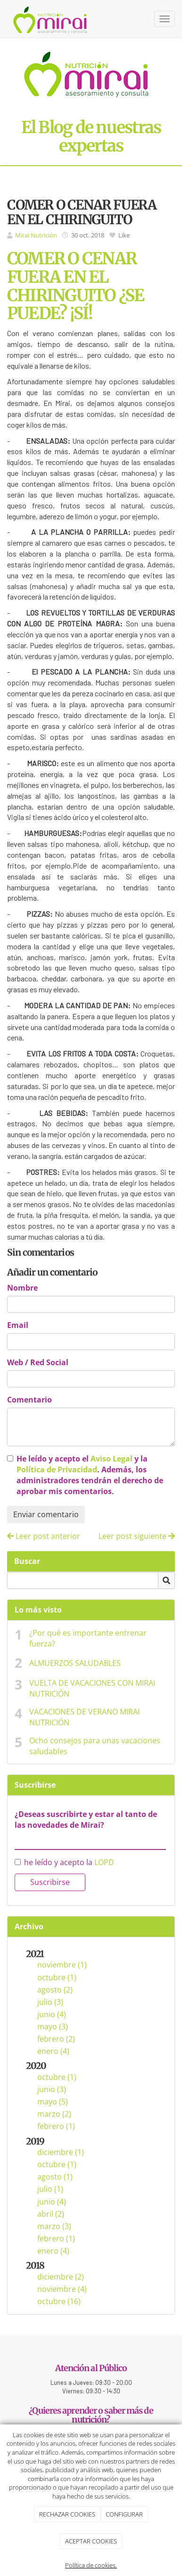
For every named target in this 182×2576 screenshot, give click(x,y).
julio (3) (50, 2002)
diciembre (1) (60, 2152)
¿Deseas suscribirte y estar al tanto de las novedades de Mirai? (86, 1819)
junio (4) (51, 2014)
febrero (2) (56, 2039)
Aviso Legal (111, 1458)
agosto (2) (55, 1990)
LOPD (104, 1862)
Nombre (22, 1288)
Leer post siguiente (137, 1536)
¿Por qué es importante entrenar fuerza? (88, 1638)
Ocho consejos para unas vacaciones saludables (94, 1746)
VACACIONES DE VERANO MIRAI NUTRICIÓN (84, 1717)
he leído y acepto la (64, 1862)
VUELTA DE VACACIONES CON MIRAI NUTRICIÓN (92, 1688)
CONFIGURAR (124, 2514)
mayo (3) (52, 2026)
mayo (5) (52, 2101)
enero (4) (53, 2051)
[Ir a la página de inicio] (50, 19)
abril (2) (50, 2214)
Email (17, 1325)
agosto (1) (55, 2176)
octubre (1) (56, 1977)
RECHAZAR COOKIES (67, 2514)
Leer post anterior (43, 1536)
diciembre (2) (60, 2277)
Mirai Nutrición (36, 235)
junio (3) (51, 2089)
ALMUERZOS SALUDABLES (75, 1663)
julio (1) (50, 2189)
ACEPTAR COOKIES (91, 2541)
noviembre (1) (62, 1964)
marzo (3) (54, 2226)
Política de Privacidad (57, 1469)
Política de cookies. (91, 2565)
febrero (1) (56, 2126)
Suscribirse (50, 1882)
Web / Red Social (37, 1362)
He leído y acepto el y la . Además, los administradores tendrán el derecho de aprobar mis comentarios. (90, 1474)
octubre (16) (59, 2301)
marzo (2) (54, 2114)
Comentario (29, 1399)
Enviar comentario (46, 1514)
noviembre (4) (62, 2289)
